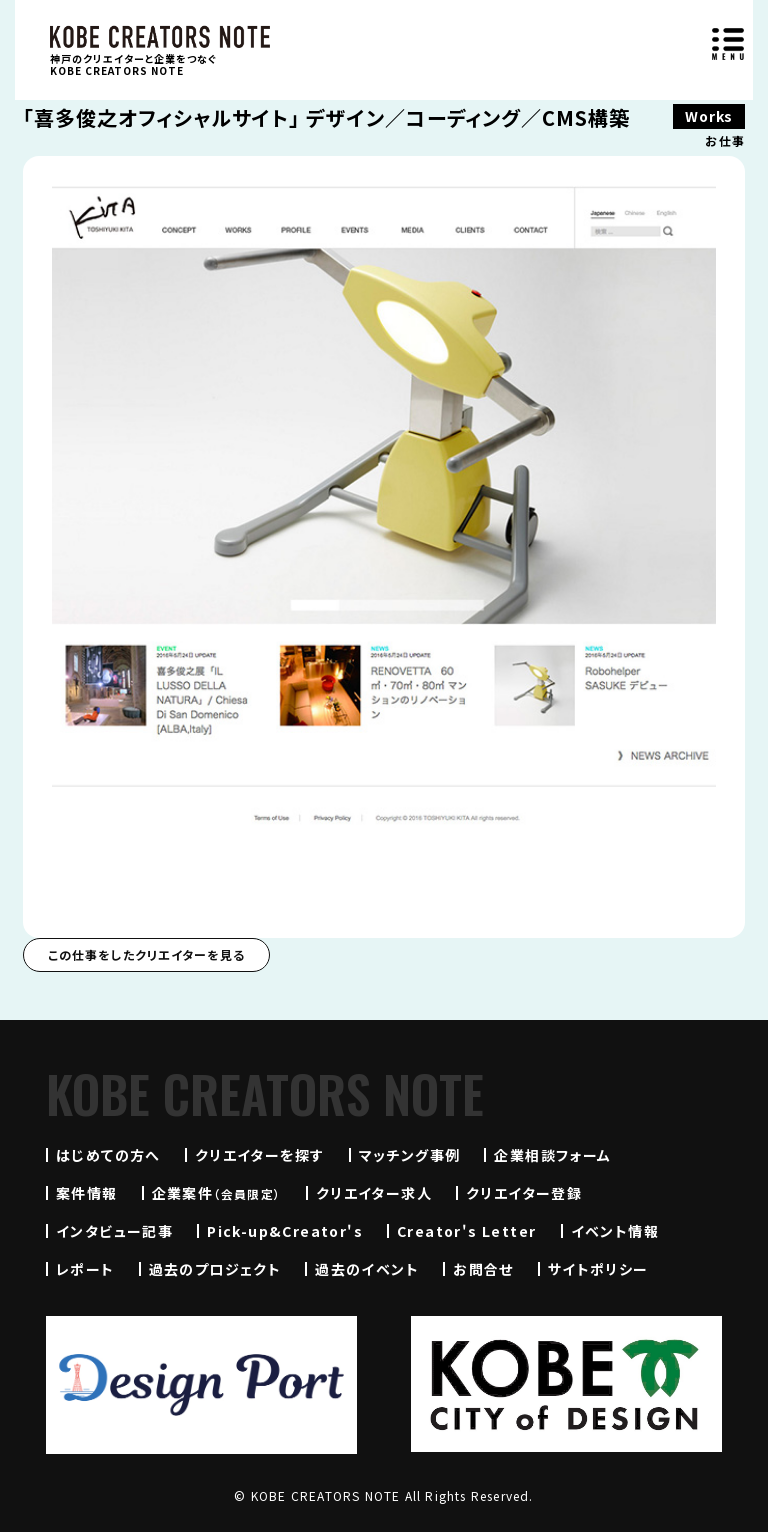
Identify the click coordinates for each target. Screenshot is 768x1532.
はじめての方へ (108, 1155)
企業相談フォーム (552, 1155)
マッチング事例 (410, 1155)
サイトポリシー (598, 1269)
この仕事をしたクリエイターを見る (146, 954)
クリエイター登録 (524, 1193)
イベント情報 (615, 1231)
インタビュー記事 (114, 1231)
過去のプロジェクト (215, 1269)
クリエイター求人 (374, 1193)
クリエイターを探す (260, 1155)
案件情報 (87, 1193)
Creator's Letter (466, 1231)
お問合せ (483, 1269)
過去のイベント (367, 1269)
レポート (85, 1269)
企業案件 (217, 1193)
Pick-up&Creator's (285, 1231)
